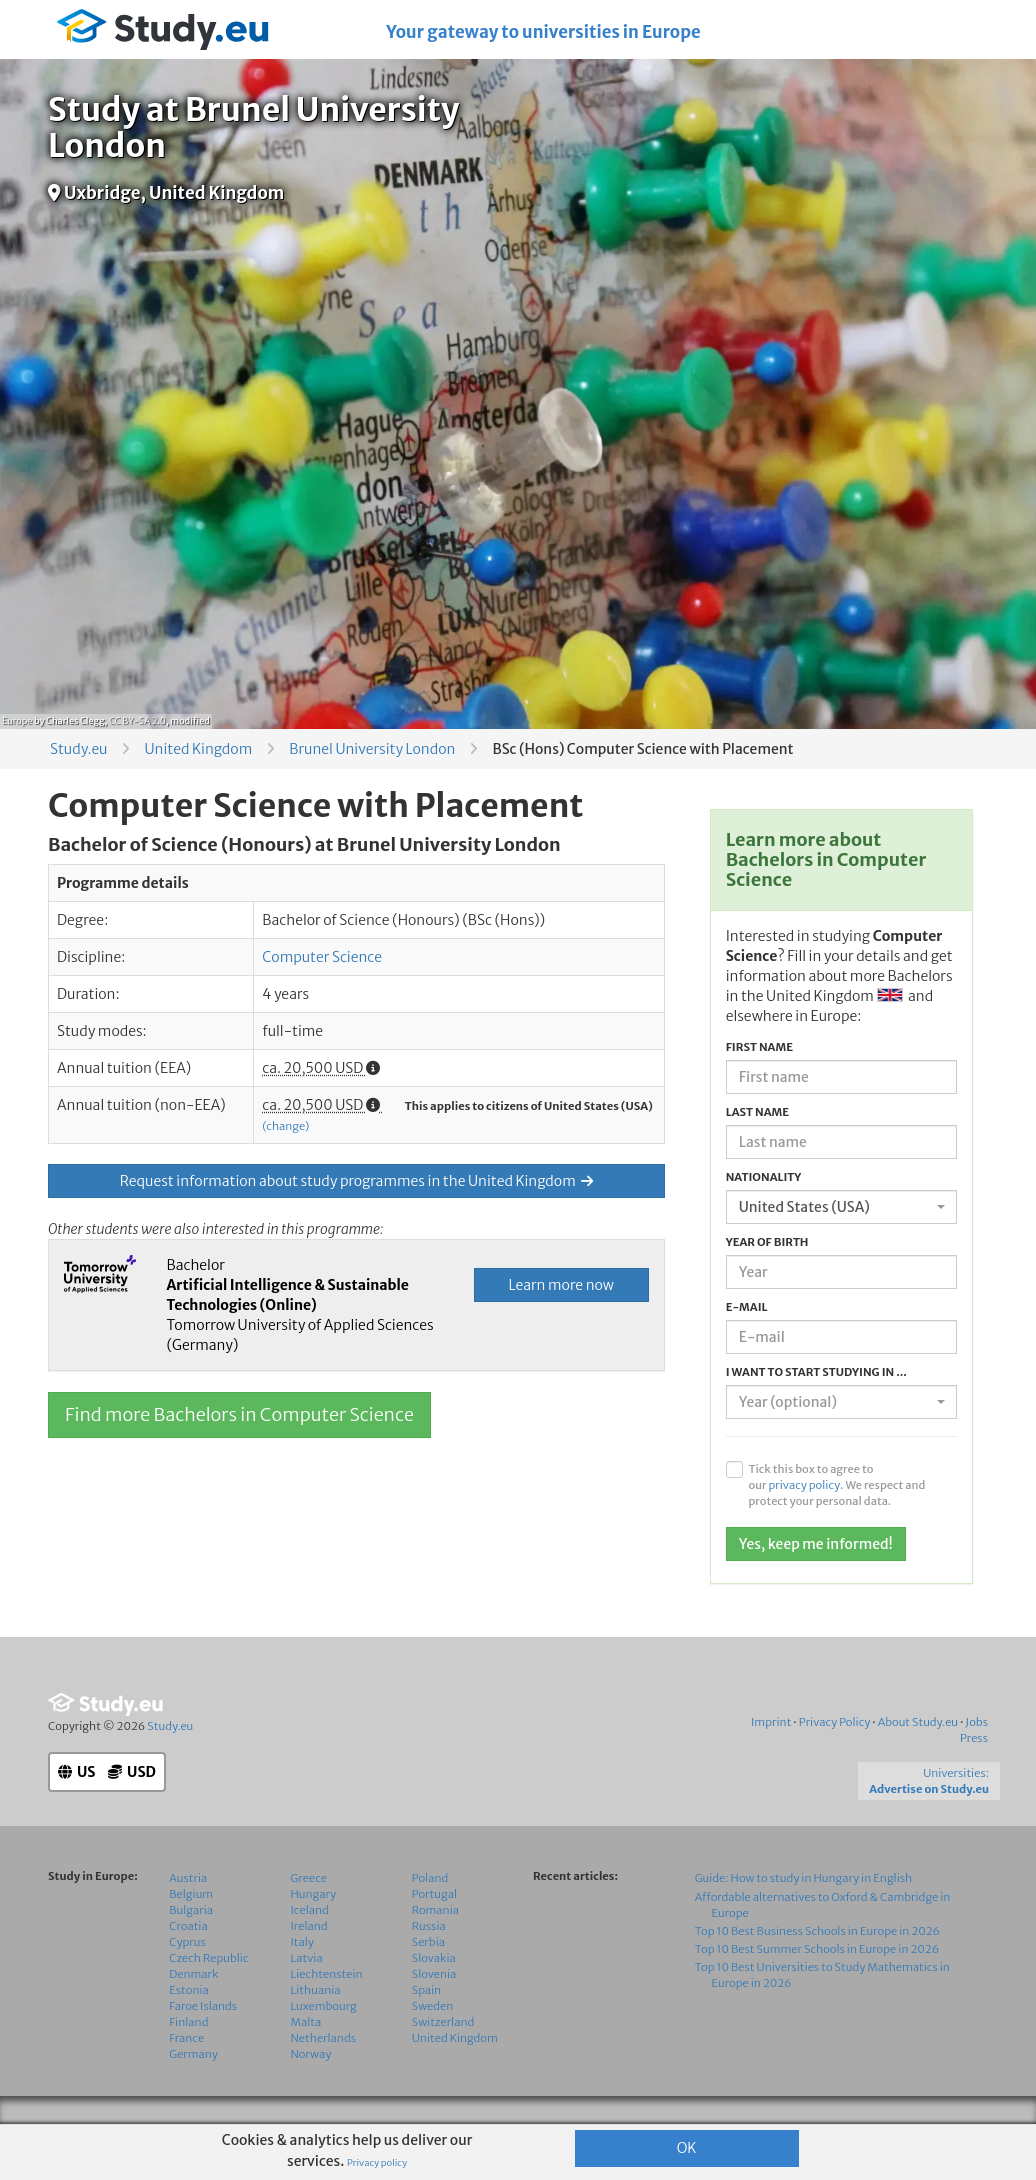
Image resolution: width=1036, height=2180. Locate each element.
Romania (435, 1950)
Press (974, 1778)
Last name (757, 1112)
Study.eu (78, 749)
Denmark (193, 2014)
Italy (302, 1982)
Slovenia (434, 2014)
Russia (429, 1966)
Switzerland (443, 2062)
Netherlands (324, 2078)
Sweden (432, 2046)
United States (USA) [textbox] (804, 1207)
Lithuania (316, 2030)
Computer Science (322, 957)
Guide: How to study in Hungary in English (804, 1918)
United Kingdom (198, 749)
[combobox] (841, 1207)
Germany (193, 2094)
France (186, 2078)
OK (687, 2148)
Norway (311, 2094)
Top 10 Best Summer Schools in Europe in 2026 (817, 1989)
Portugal (434, 1934)
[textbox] (835, 1402)
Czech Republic (208, 1998)
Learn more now (560, 1285)
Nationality (764, 1177)
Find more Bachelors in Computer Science (239, 1414)
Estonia (189, 2030)
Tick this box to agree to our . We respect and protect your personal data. (836, 1485)
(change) (285, 1126)
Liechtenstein (327, 2014)
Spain (426, 2030)
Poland (430, 1918)
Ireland (309, 1966)
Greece (309, 1918)
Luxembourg (324, 2046)
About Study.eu (918, 1762)
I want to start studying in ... (816, 1372)
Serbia (428, 1982)
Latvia (307, 1998)
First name (759, 1047)
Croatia (188, 1966)
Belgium (191, 1934)
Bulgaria (191, 1950)
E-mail (747, 1307)
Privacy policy (377, 2163)
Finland (188, 2062)
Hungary (314, 1934)
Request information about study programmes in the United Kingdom (356, 1181)
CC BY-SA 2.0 (137, 720)
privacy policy (804, 1485)
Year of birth (767, 1242)
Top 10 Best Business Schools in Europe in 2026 (817, 1971)
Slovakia (434, 1998)
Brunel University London (372, 749)
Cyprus (187, 1982)
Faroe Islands (203, 2046)
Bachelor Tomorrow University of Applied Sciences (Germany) (299, 1305)
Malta (306, 2062)
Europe (17, 720)
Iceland (310, 1950)
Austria (188, 1918)
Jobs (976, 1762)
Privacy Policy (835, 1762)
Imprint (771, 1762)
